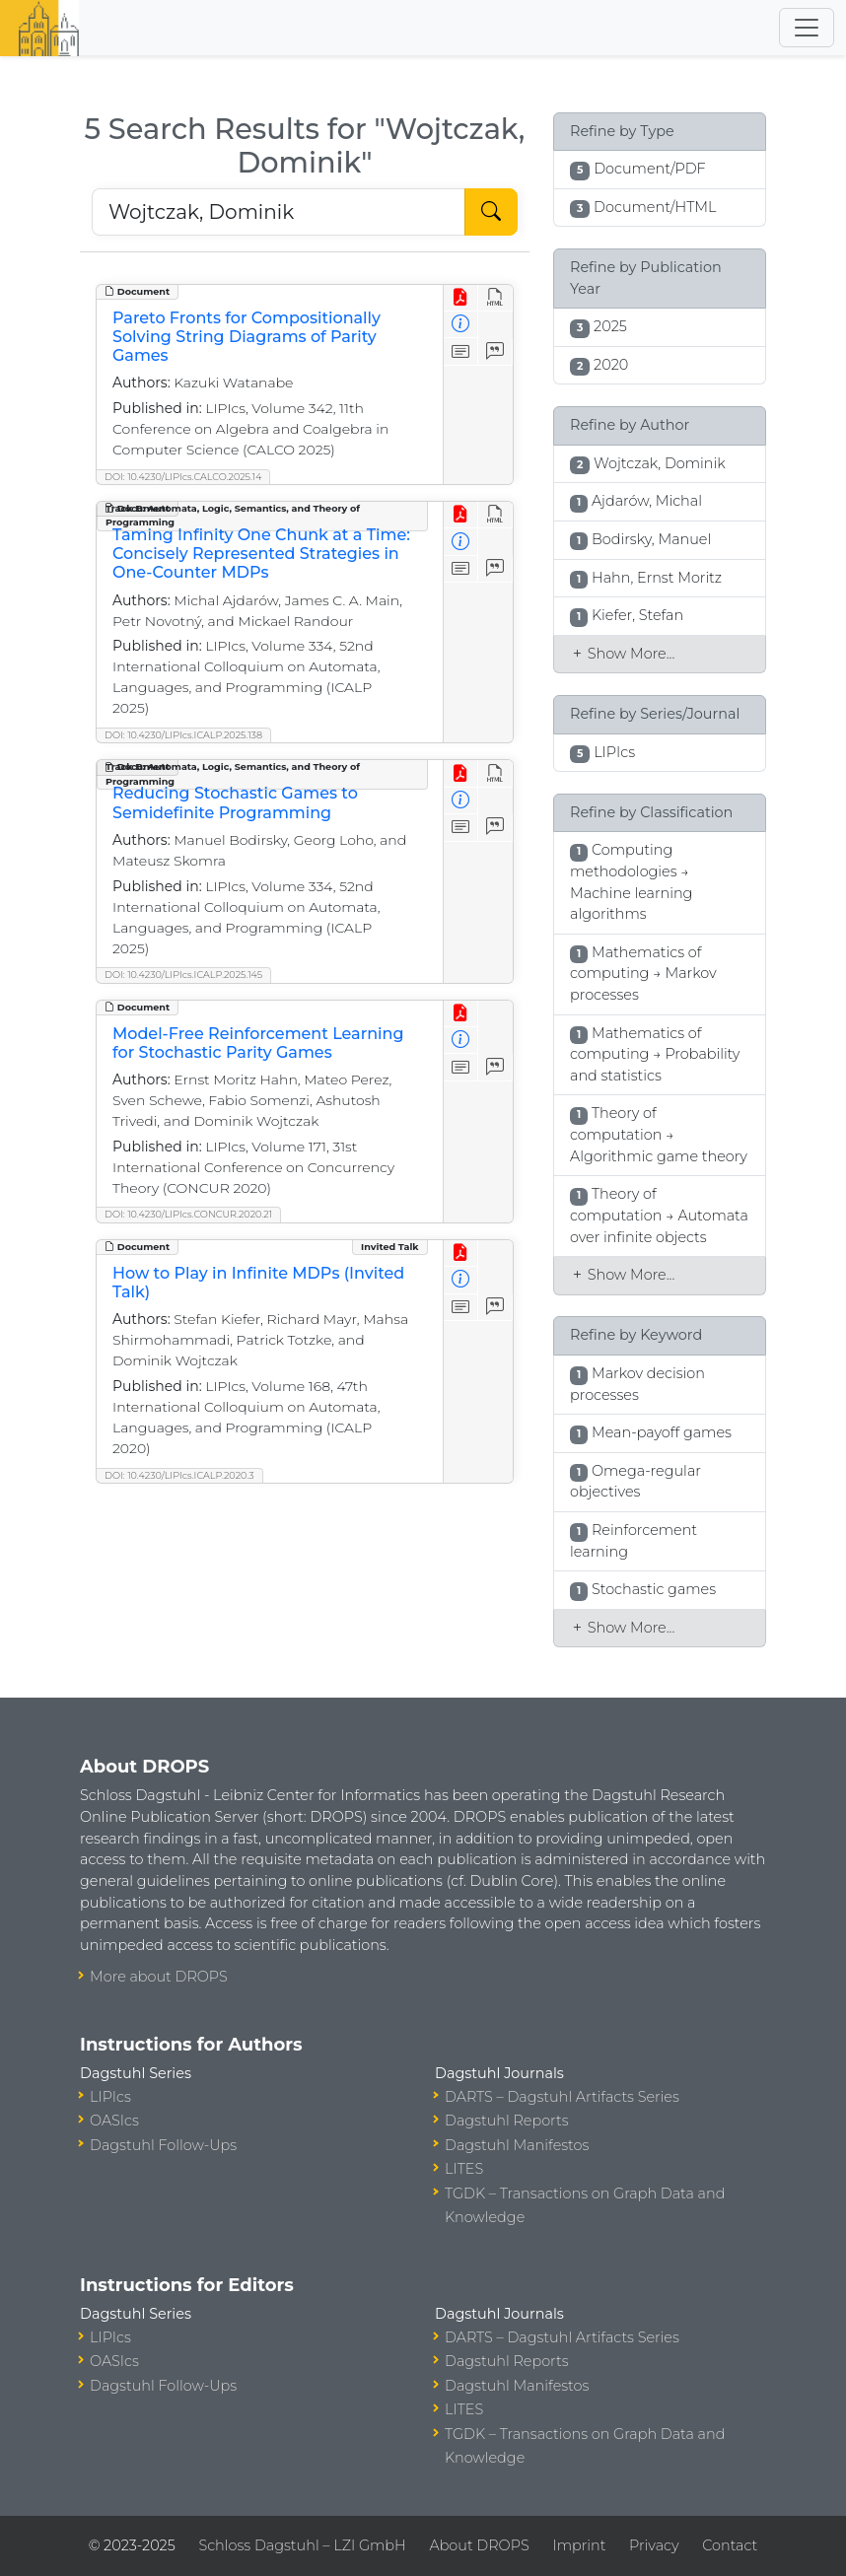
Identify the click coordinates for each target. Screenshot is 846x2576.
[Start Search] (491, 212)
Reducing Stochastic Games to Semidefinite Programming (235, 802)
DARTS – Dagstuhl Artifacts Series (562, 2097)
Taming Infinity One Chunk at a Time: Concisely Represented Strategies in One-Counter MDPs (261, 553)
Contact (729, 2545)
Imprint (578, 2545)
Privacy (653, 2545)
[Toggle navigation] (806, 27)
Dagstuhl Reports (507, 2120)
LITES (464, 2169)
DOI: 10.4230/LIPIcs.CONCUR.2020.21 (188, 1214)
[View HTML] (495, 298)
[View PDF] (461, 298)
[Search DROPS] (278, 212)
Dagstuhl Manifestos (517, 2145)
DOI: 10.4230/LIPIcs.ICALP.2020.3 (179, 1475)
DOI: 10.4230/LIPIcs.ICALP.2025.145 (183, 974)
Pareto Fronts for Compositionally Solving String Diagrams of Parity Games (246, 337)
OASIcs (114, 2120)
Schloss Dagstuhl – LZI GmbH (301, 2545)
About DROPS (479, 2545)
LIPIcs (110, 2097)
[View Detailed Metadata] (461, 325)
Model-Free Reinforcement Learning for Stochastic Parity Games (257, 1043)
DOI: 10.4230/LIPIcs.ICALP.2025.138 (183, 735)
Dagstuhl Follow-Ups (163, 2145)
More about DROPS (159, 1976)
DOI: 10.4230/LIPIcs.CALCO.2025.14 (183, 476)
